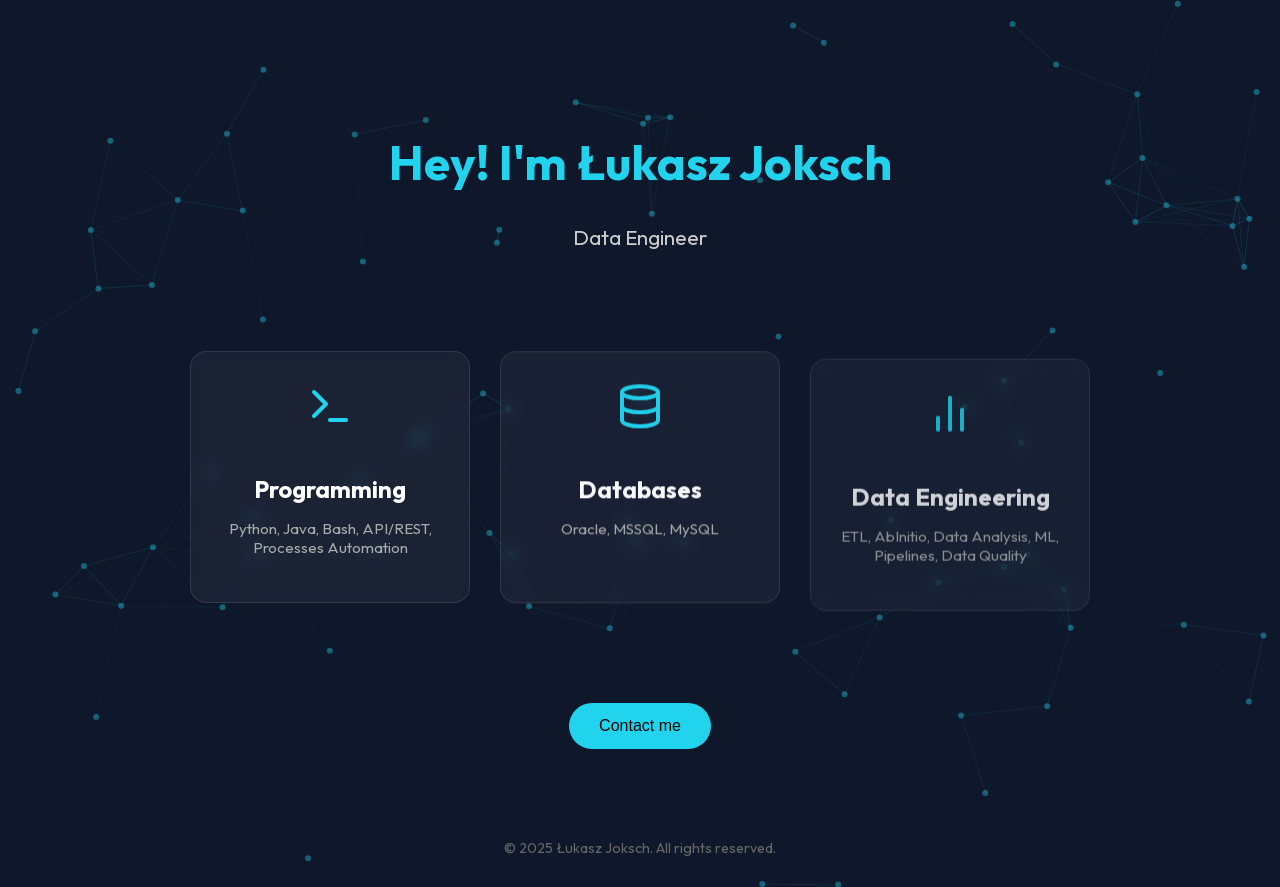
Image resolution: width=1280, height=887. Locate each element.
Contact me (640, 725)
